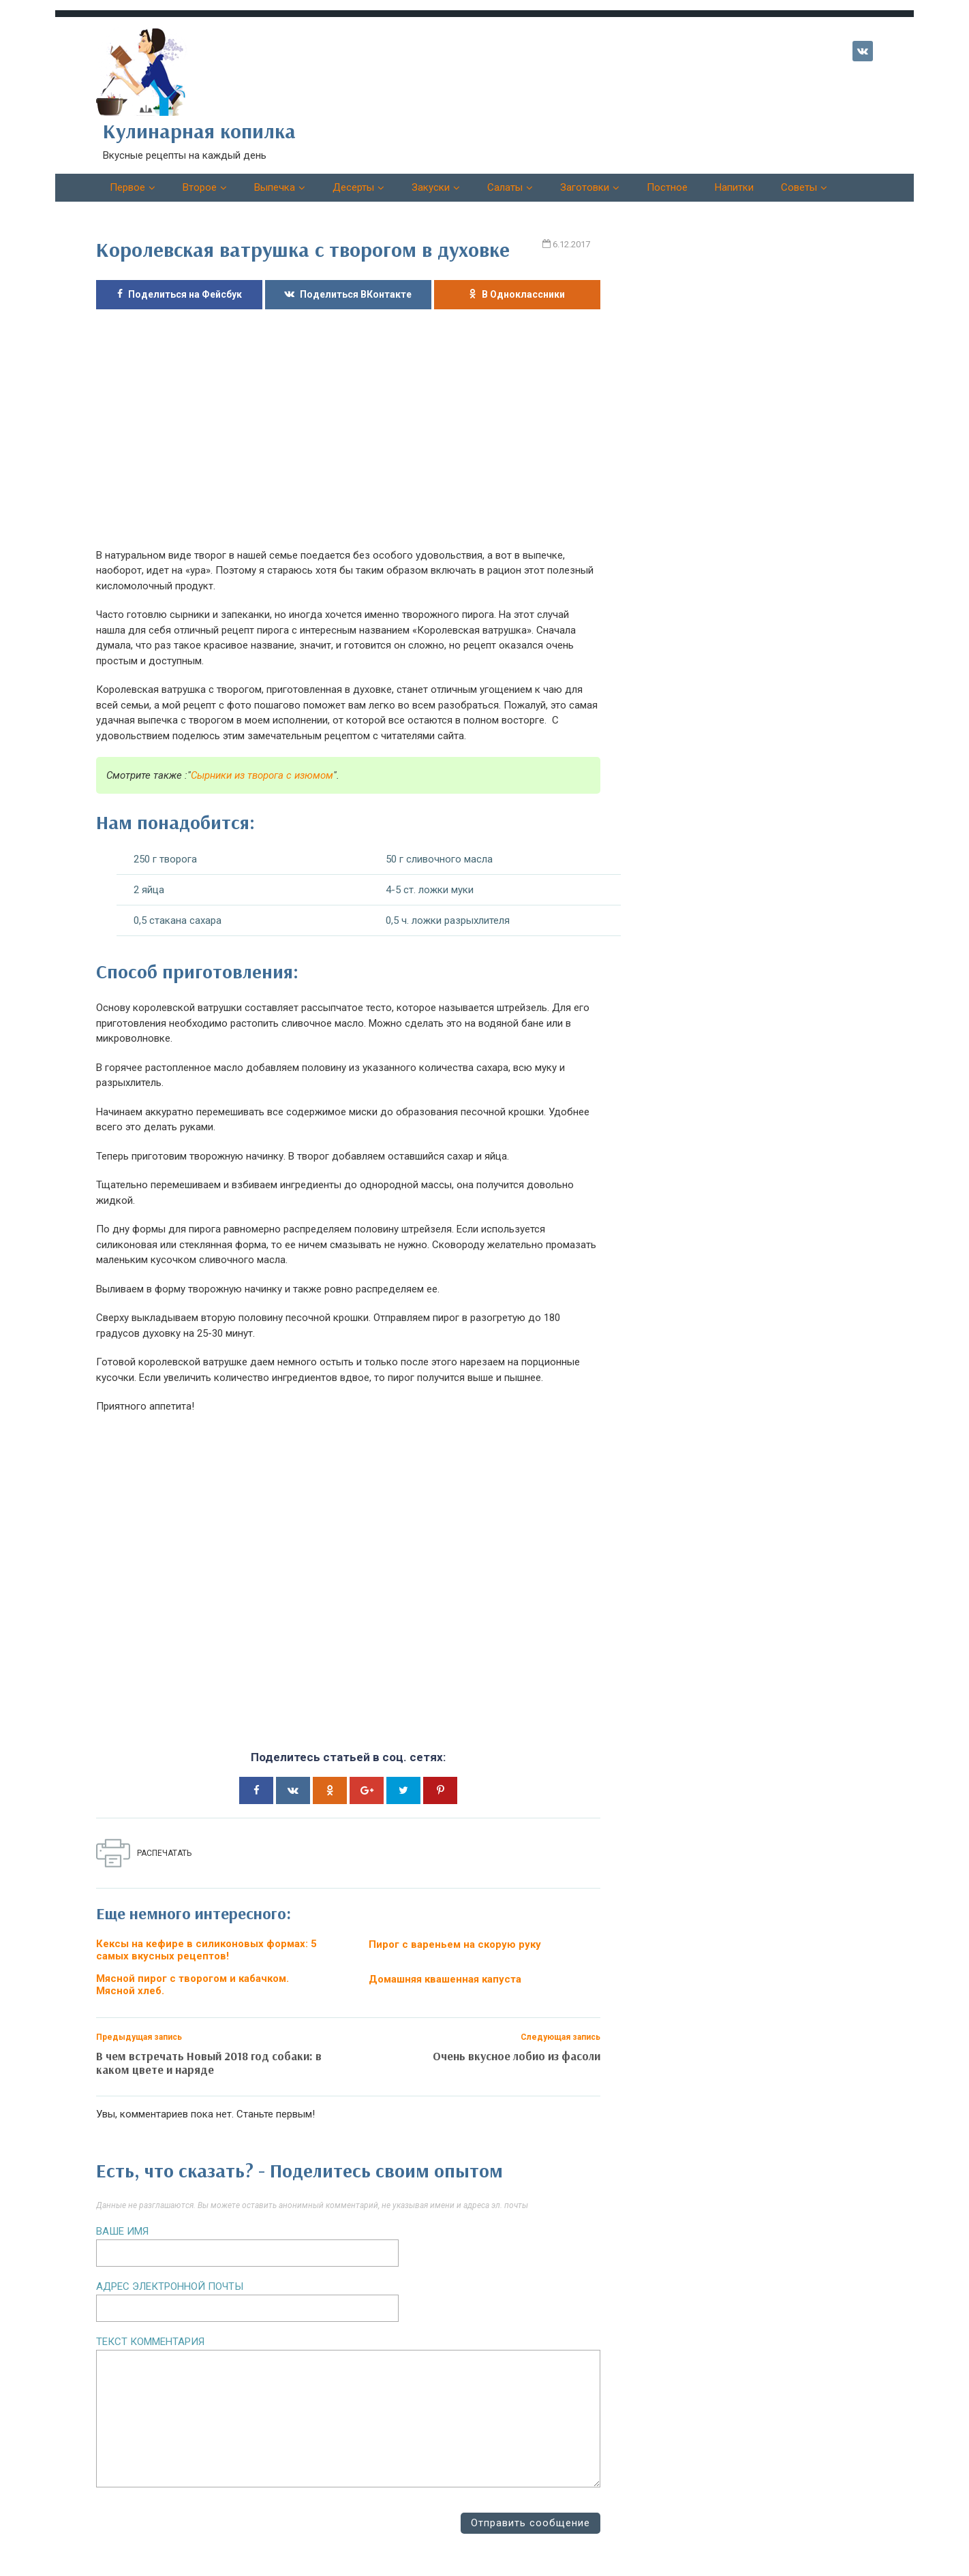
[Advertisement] (348, 438)
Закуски (431, 187)
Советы (799, 187)
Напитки (734, 187)
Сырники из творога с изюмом (262, 775)
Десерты (353, 187)
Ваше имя (122, 2231)
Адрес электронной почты (169, 2286)
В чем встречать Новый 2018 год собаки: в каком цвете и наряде (209, 2063)
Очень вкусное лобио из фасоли (516, 2056)
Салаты (505, 187)
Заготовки (584, 187)
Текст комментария (150, 2342)
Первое (127, 187)
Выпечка (274, 187)
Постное (667, 187)
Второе (200, 187)
